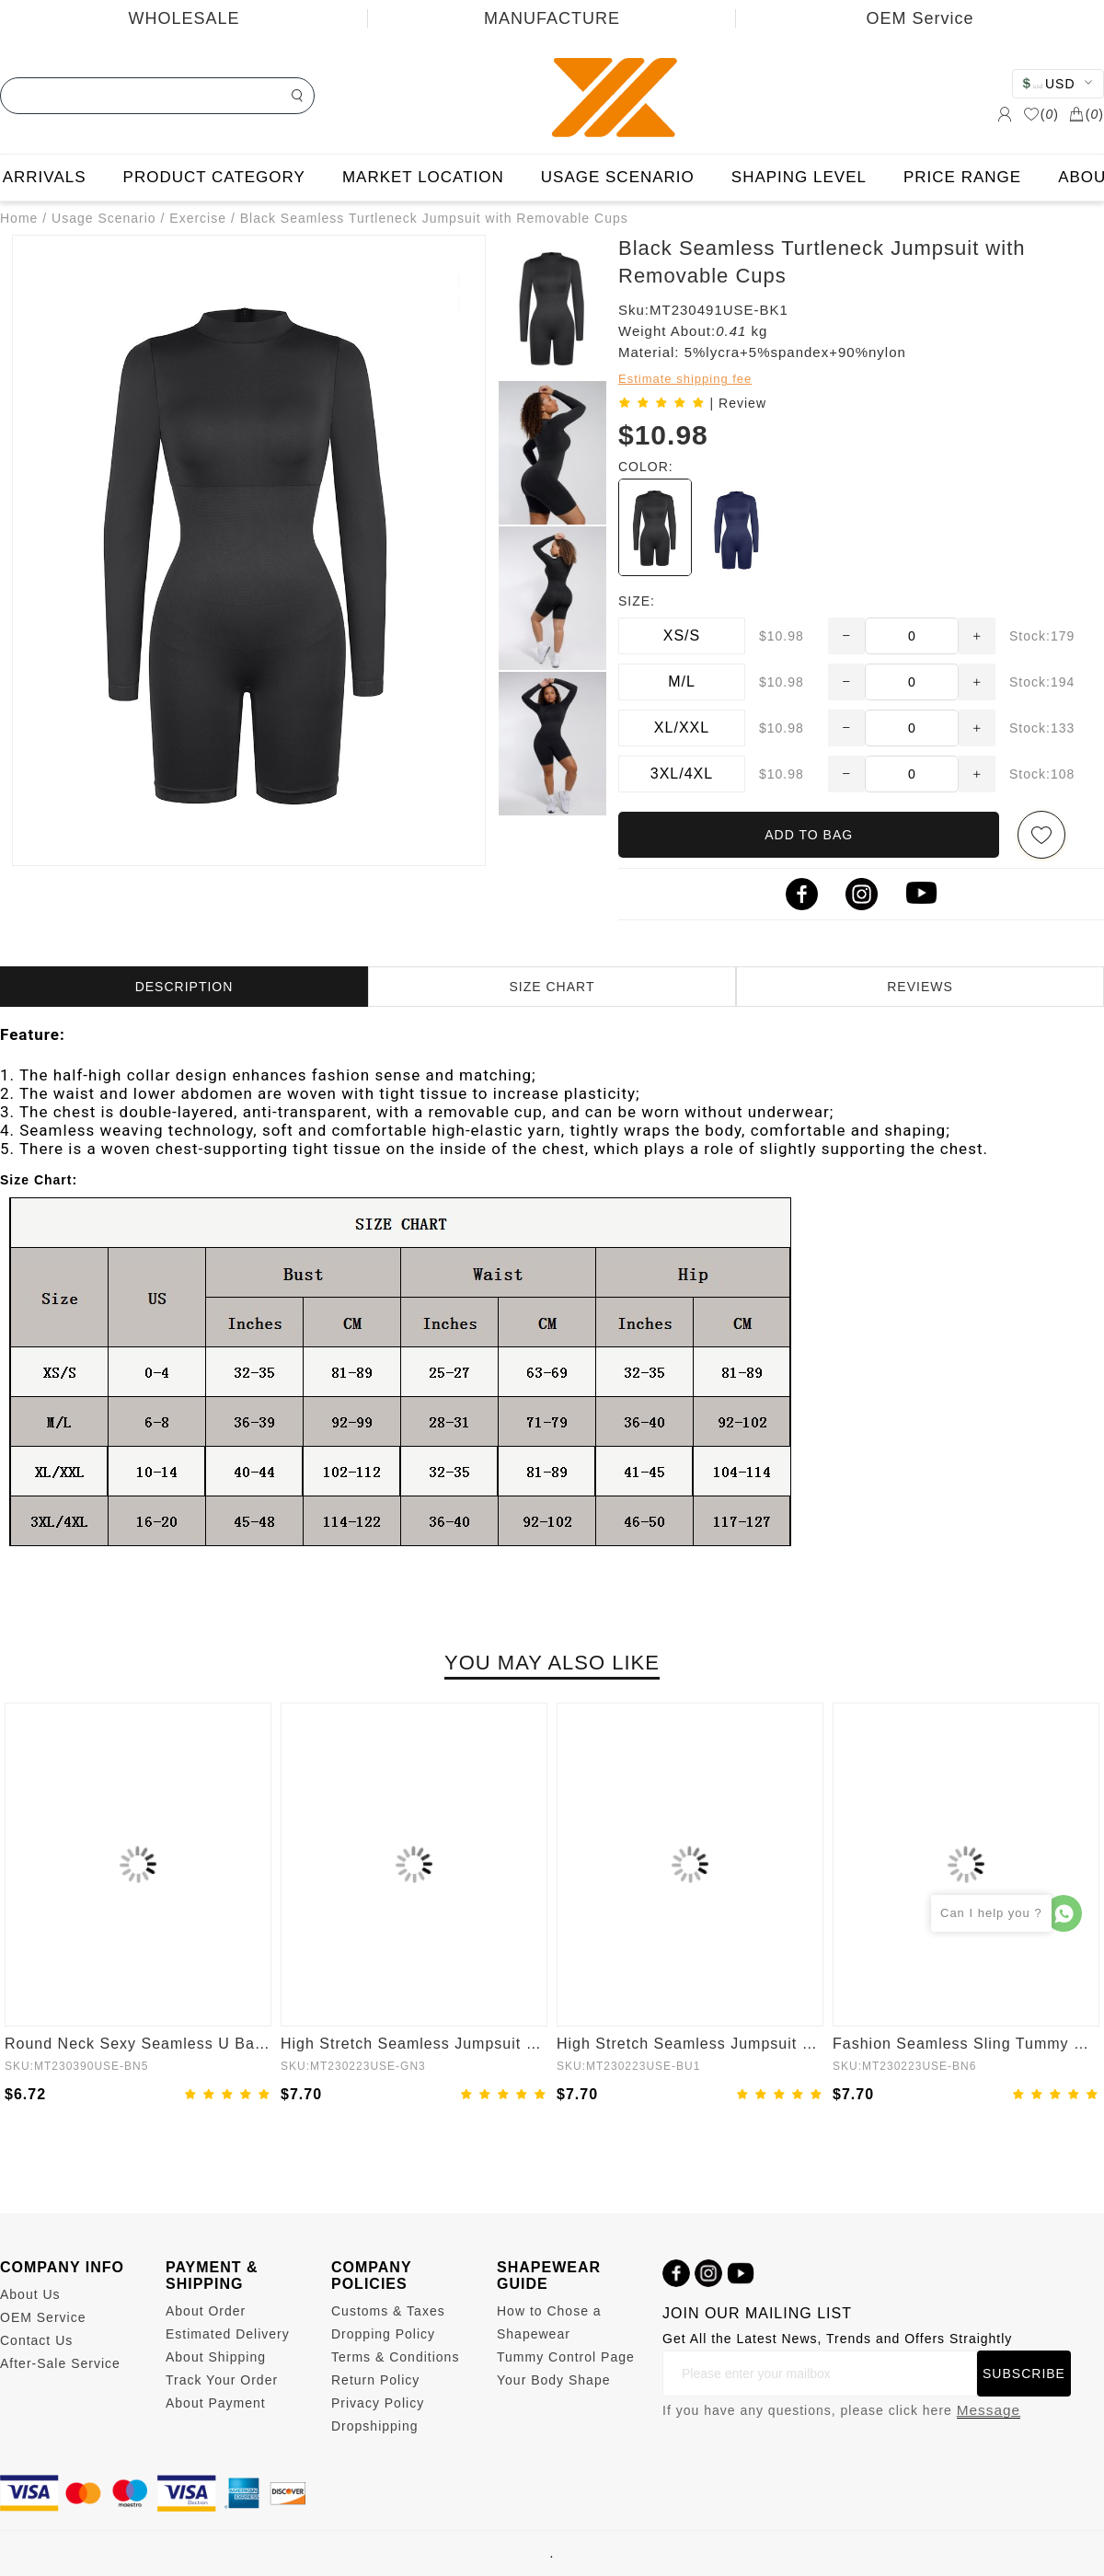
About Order (206, 2311)
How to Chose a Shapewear (549, 2322)
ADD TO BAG (809, 834)
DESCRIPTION (184, 986)
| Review (738, 403)
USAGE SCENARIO (618, 177)
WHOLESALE (183, 18)
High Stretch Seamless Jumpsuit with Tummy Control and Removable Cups (414, 2043)
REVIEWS (920, 986)
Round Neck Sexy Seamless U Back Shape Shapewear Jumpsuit (138, 2043)
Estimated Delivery (228, 2334)
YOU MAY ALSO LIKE (552, 1662)
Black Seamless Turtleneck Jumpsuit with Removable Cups (434, 218)
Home (19, 218)
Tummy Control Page (566, 2357)
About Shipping (216, 2357)
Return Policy (375, 2380)
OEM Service (919, 18)
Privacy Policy (377, 2403)
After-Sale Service (60, 2363)
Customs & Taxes (388, 2311)
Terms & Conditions (395, 2357)
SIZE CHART (552, 986)
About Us (30, 2294)
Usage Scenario (104, 218)
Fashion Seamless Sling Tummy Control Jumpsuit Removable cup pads (966, 2043)
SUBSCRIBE (1024, 2373)
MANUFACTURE (552, 18)
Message (988, 2410)
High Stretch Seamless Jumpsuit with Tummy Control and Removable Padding (690, 2043)
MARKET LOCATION (423, 177)
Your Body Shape (553, 2380)
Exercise (197, 218)
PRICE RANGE (962, 177)
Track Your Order (222, 2380)
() (1041, 114)
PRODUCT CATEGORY (214, 177)
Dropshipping (375, 2426)
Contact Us (36, 2340)
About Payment (216, 2403)
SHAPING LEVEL (799, 177)
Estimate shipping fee (685, 379)
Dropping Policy (383, 2334)
